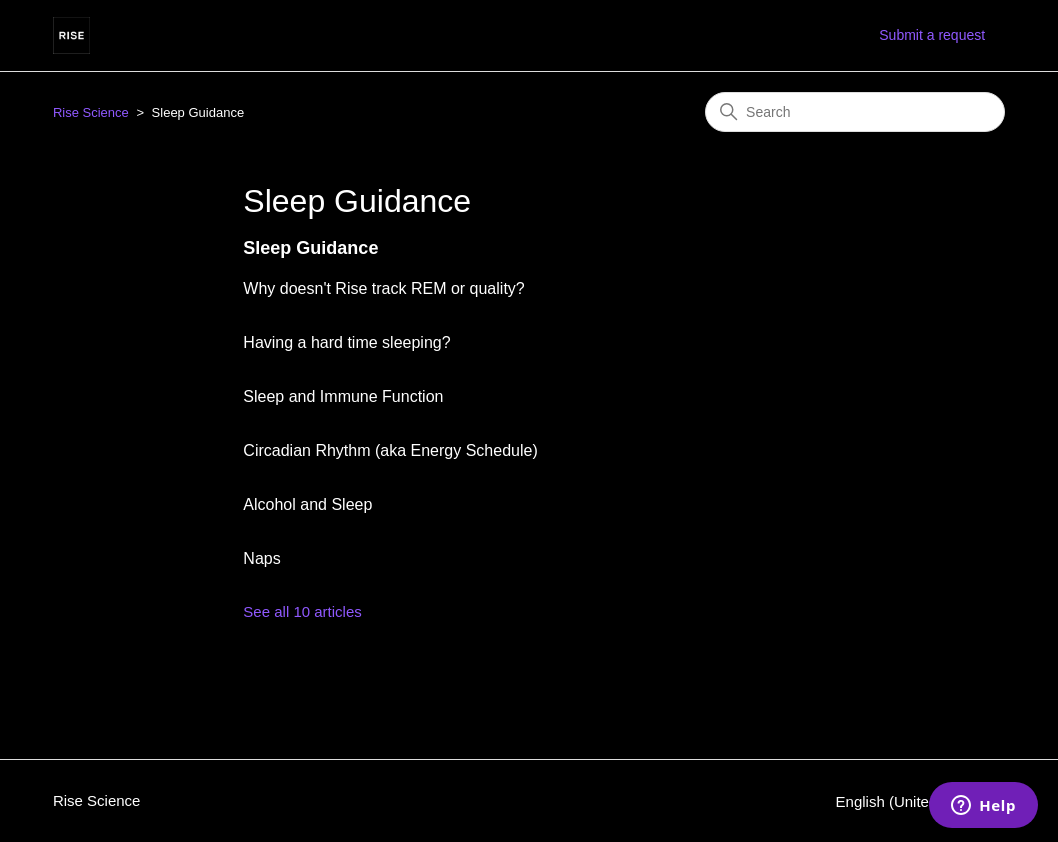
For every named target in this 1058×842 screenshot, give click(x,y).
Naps (261, 558)
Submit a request (932, 35)
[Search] (855, 112)
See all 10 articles (302, 611)
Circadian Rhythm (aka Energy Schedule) (390, 450)
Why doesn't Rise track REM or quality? (383, 288)
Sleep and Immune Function (343, 396)
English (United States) (921, 801)
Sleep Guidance (310, 248)
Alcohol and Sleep (307, 504)
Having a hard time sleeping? (346, 342)
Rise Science (91, 112)
